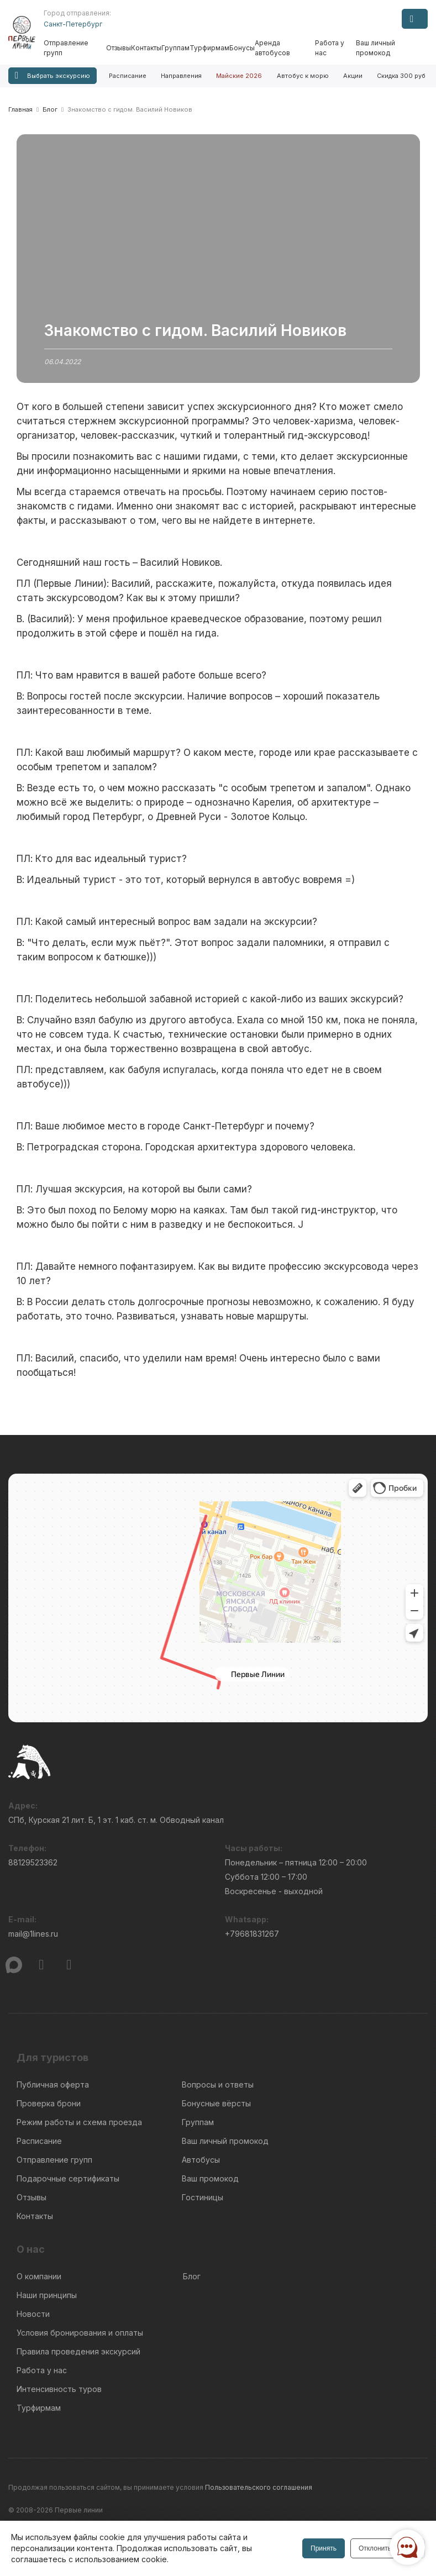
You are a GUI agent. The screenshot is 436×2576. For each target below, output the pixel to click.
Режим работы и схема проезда (79, 2122)
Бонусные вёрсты (216, 2103)
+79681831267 (252, 1933)
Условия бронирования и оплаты (80, 2332)
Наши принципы (47, 2295)
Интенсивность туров (59, 2389)
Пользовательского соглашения (258, 2487)
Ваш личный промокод (375, 48)
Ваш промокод (210, 2178)
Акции (353, 76)
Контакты (146, 48)
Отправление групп (66, 48)
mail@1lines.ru (33, 1933)
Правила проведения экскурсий (78, 2351)
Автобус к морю (303, 76)
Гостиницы (202, 2197)
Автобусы (201, 2159)
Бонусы (242, 48)
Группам (175, 48)
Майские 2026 (239, 76)
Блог (192, 2276)
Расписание (127, 76)
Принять (324, 2548)
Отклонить (375, 2548)
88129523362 (32, 1862)
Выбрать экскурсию (52, 75)
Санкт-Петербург (73, 24)
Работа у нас (329, 48)
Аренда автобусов (272, 48)
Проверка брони (49, 2103)
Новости (33, 2314)
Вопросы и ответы (218, 2084)
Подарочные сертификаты (68, 2178)
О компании (39, 2276)
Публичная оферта (53, 2084)
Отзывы (118, 48)
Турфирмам (209, 48)
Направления (181, 76)
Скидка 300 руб (401, 76)
